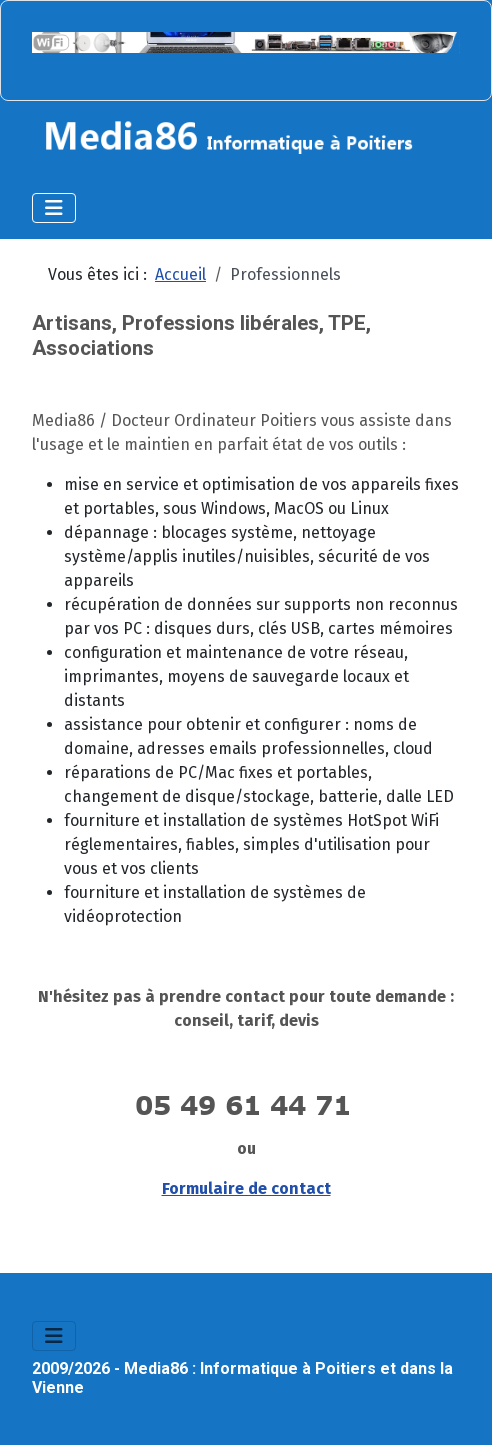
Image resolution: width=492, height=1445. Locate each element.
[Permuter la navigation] (54, 208)
